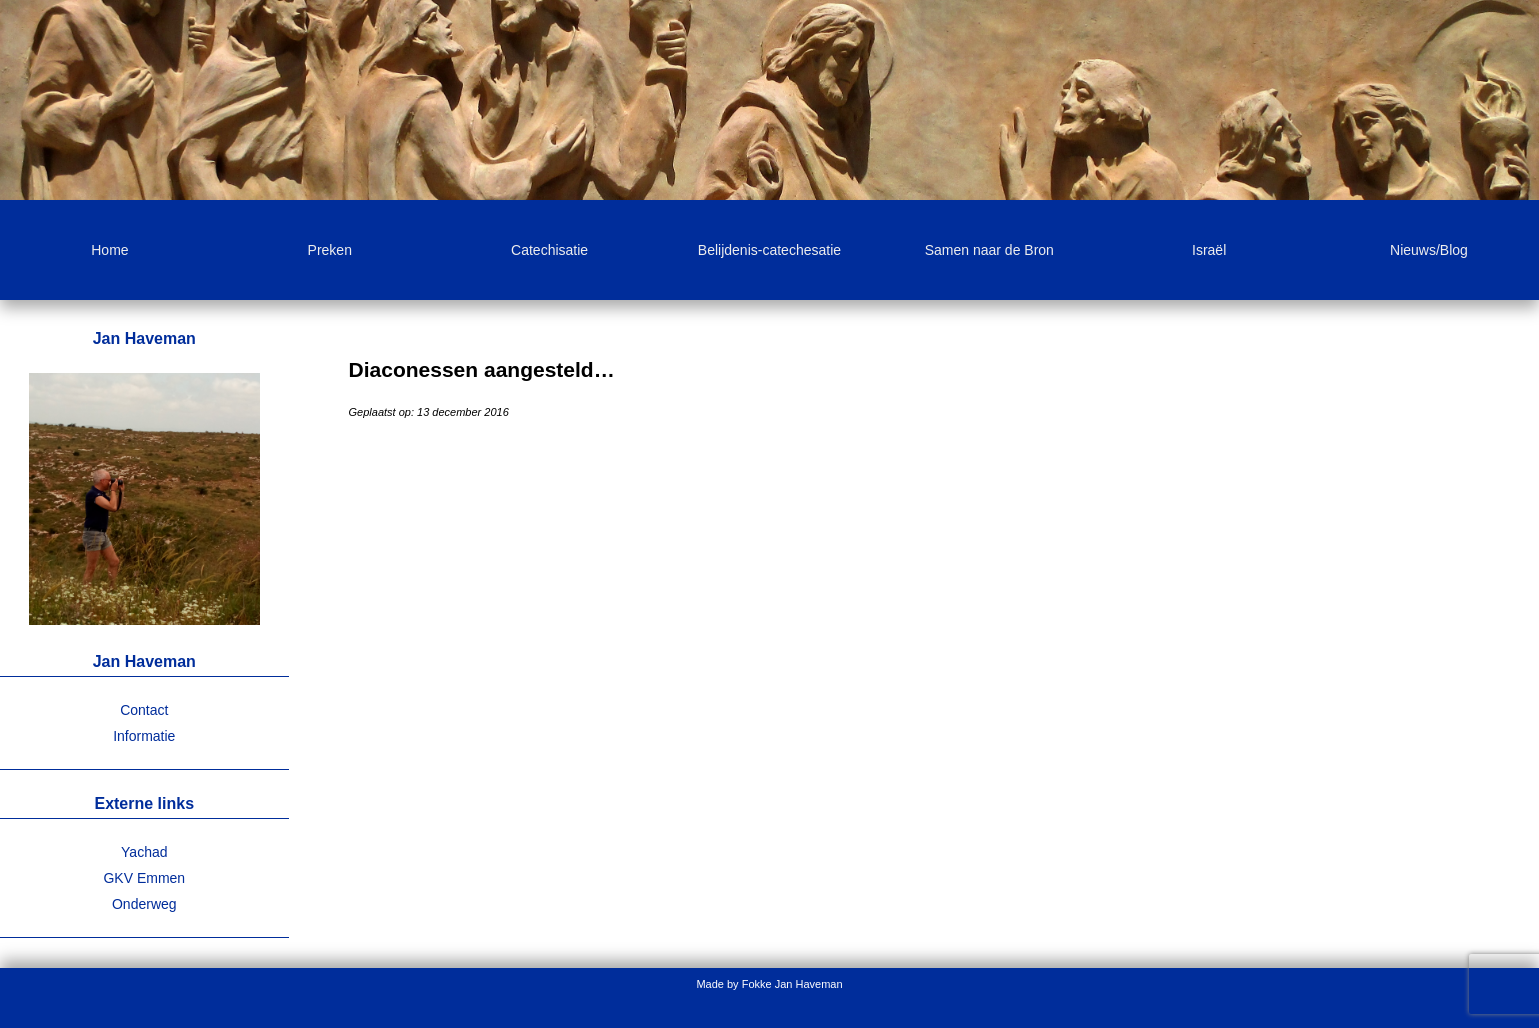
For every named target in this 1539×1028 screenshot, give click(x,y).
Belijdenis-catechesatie (769, 250)
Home (109, 250)
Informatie (144, 736)
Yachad (144, 852)
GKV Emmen (144, 878)
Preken (330, 250)
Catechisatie (549, 250)
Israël (1209, 250)
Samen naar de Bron (989, 250)
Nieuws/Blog (1429, 250)
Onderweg (144, 904)
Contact (144, 710)
